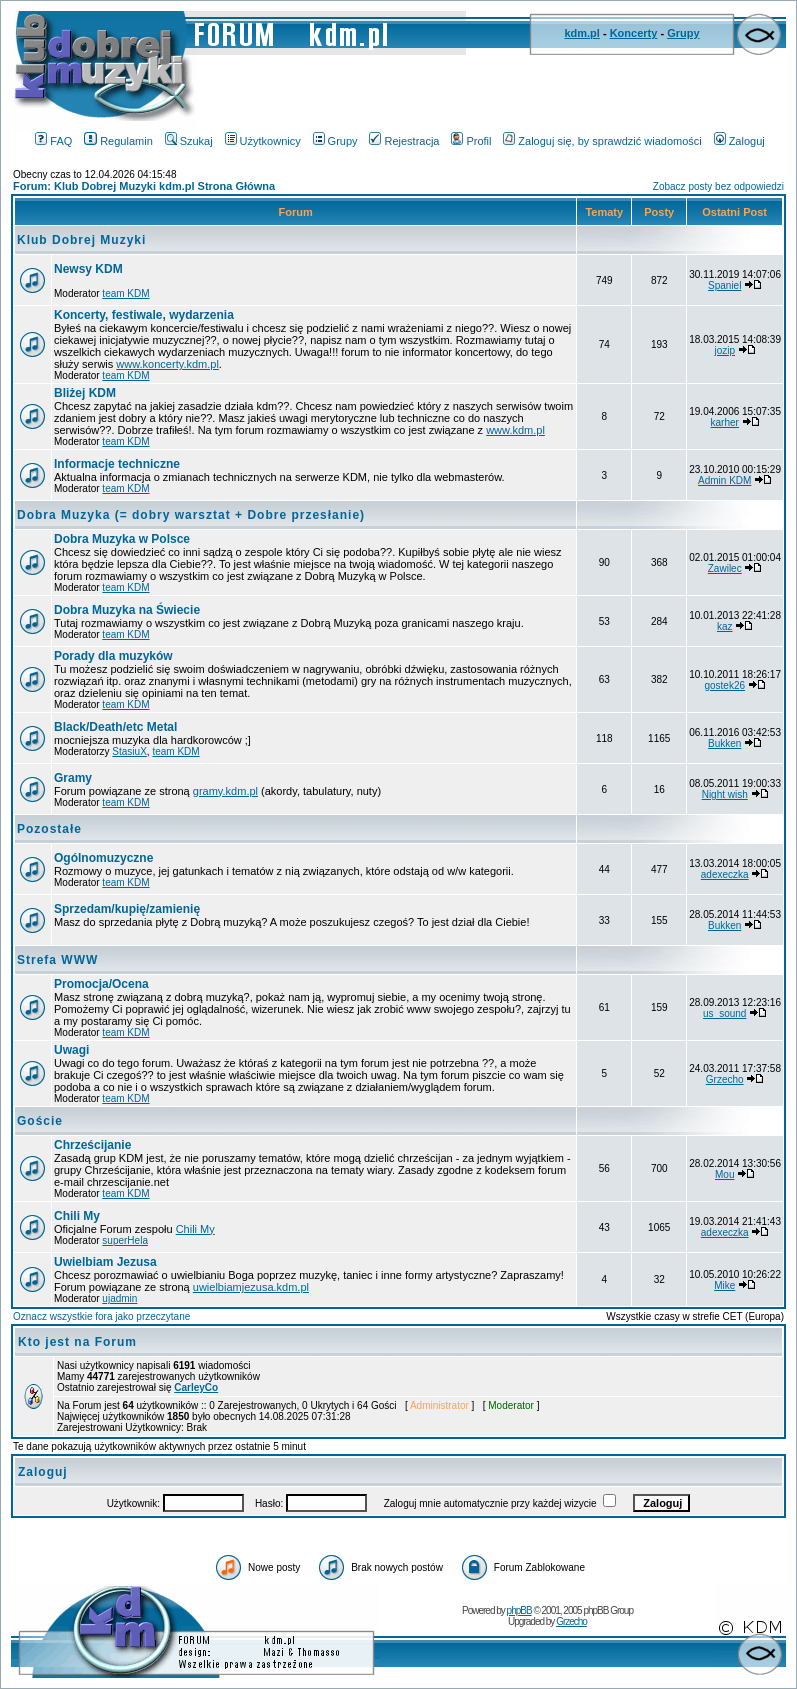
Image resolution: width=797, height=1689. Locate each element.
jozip (724, 350)
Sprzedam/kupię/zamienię (127, 909)
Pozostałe (49, 829)
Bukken (724, 743)
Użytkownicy (263, 141)
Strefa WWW (57, 960)
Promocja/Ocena (101, 984)
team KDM (125, 293)
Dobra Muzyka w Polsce (122, 539)
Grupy (683, 33)
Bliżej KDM (85, 393)
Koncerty (634, 33)
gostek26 (724, 685)
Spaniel (724, 285)
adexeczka (725, 874)
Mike (724, 1285)
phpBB (519, 1610)
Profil (471, 141)
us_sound (724, 1013)
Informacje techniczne (117, 464)
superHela (125, 1240)
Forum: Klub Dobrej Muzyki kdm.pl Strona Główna (144, 186)
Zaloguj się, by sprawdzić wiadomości (602, 141)
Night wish (725, 794)
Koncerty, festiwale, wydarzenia (144, 315)
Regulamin (118, 141)
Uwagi (71, 1050)
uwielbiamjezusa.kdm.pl (251, 1287)
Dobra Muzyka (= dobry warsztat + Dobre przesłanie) (191, 515)
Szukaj (189, 141)
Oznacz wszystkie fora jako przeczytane (101, 1316)
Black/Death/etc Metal (115, 727)
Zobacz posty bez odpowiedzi (718, 186)
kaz (725, 626)
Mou (724, 1174)
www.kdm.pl (515, 430)
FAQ (53, 141)
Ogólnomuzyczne (103, 858)
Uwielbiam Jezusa (105, 1262)
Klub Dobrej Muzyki (81, 240)
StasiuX (129, 751)
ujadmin (119, 1298)
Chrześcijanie (92, 1145)
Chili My (77, 1216)
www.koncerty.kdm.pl (167, 364)
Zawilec (725, 568)
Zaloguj (739, 141)
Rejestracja (404, 141)
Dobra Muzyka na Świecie (127, 610)
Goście (40, 1121)
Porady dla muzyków (113, 656)
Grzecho (725, 1079)
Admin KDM (724, 480)
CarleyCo (196, 1387)
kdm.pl (581, 33)
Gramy (73, 778)
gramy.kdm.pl (225, 791)
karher (725, 422)
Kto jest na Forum (77, 1342)
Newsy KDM (88, 269)
